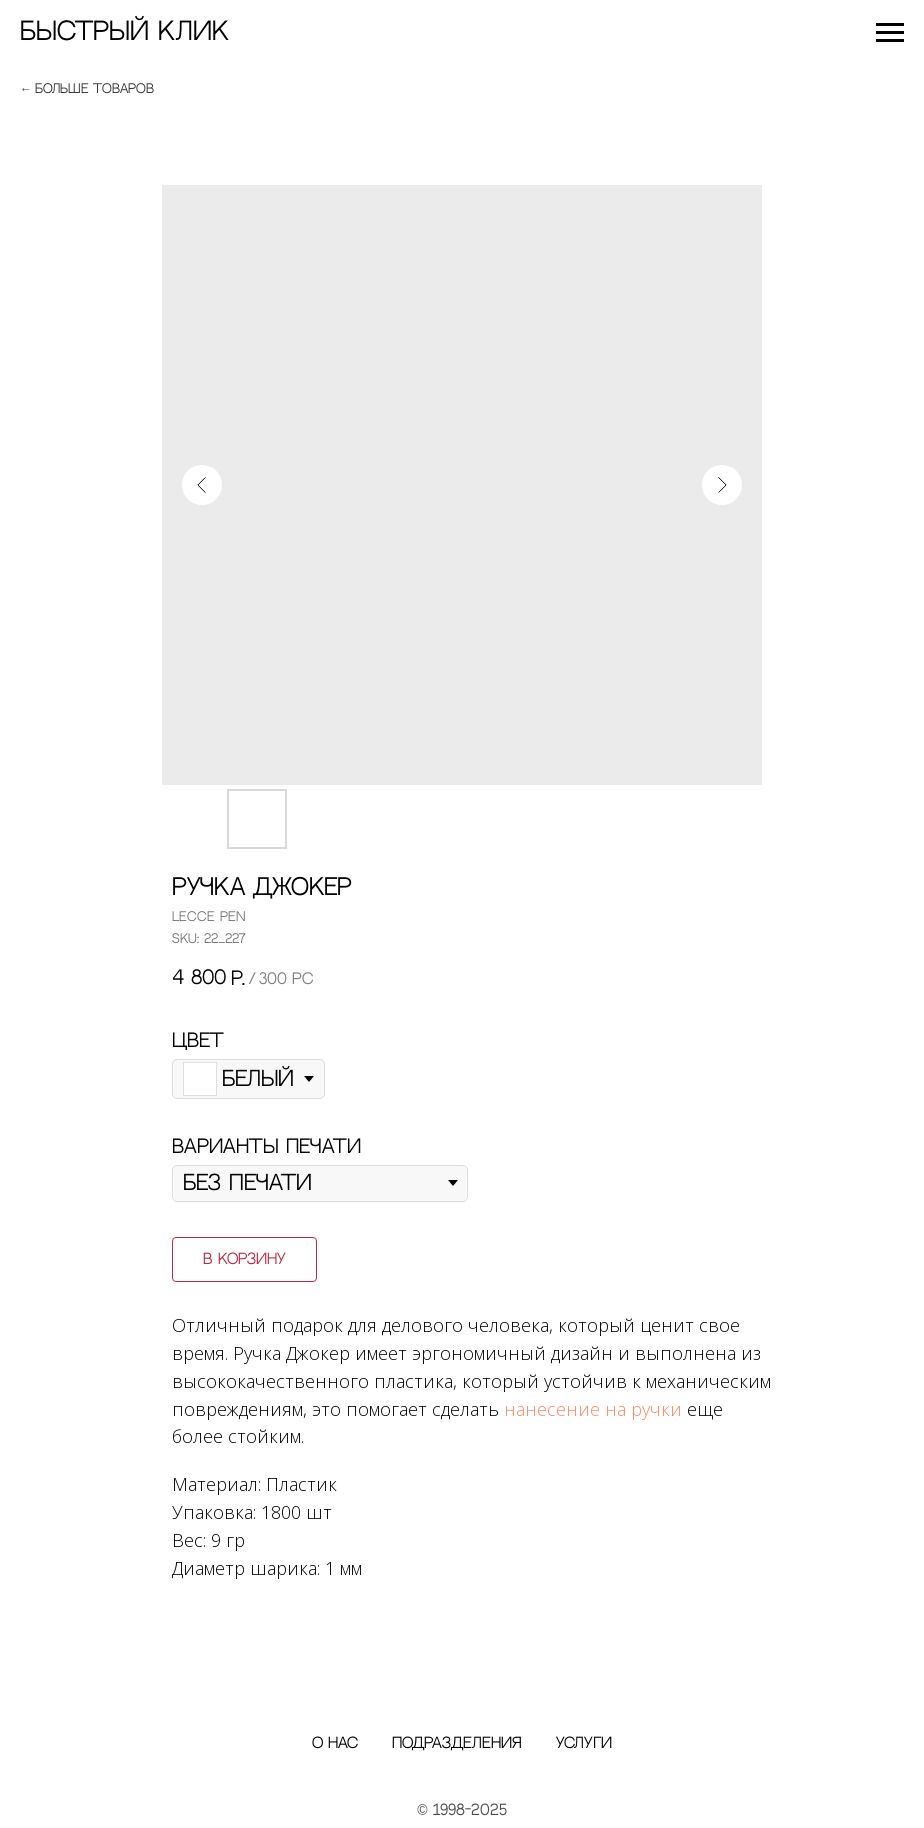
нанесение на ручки (593, 1409)
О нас (335, 1743)
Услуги (584, 1743)
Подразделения (457, 1743)
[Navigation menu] (890, 33)
